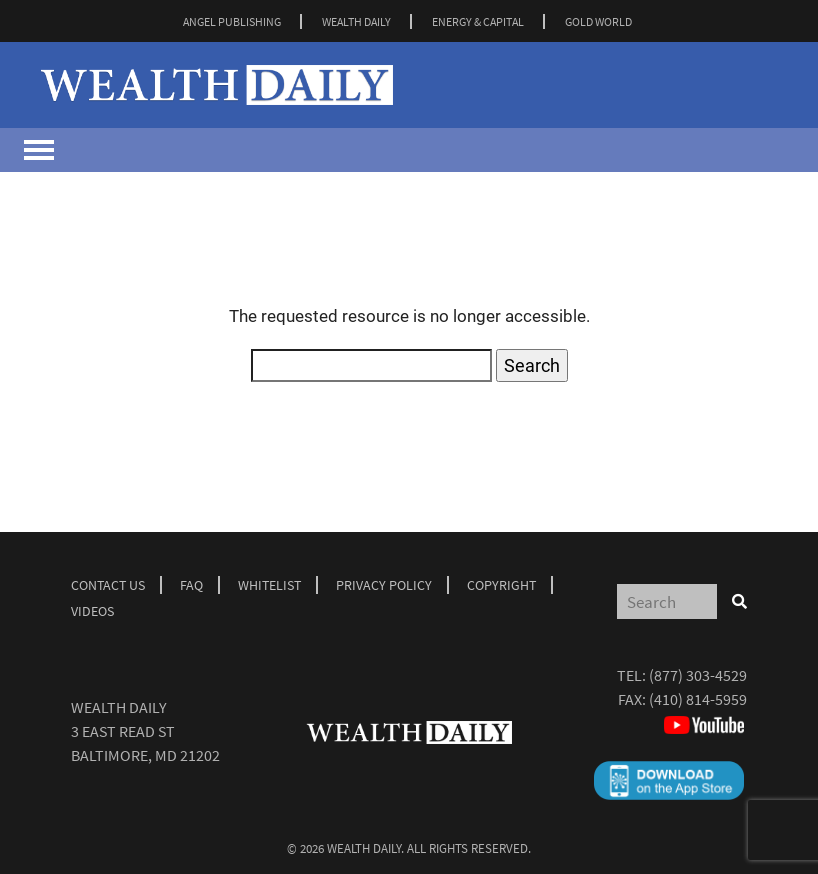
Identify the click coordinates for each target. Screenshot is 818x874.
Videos (92, 611)
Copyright (501, 585)
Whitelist (269, 585)
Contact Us (108, 585)
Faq (191, 585)
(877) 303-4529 (698, 675)
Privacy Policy (384, 585)
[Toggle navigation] (39, 150)
